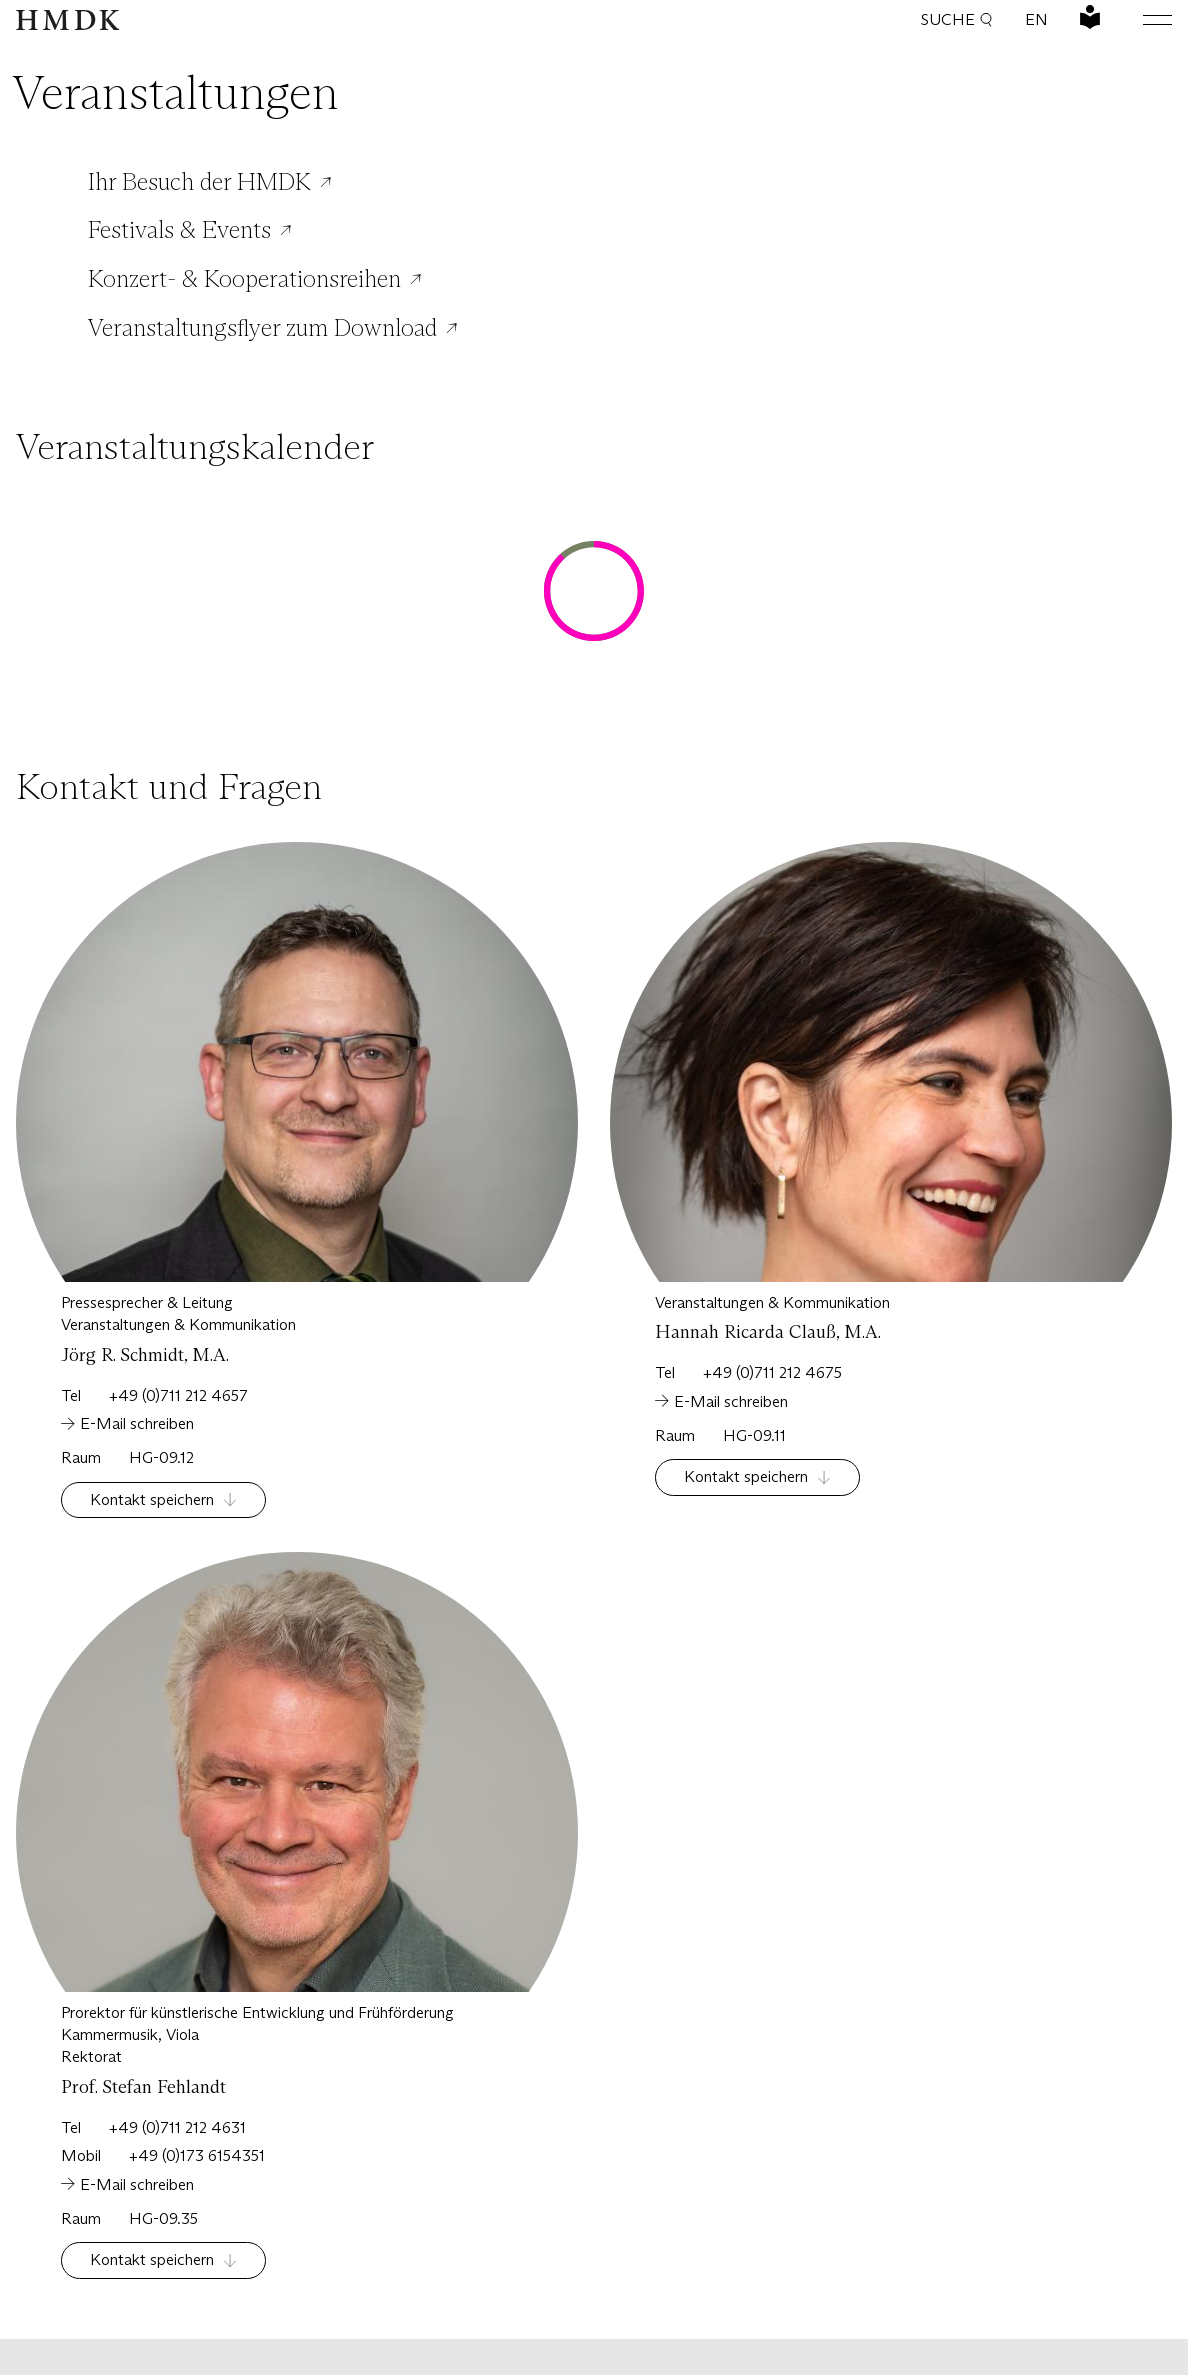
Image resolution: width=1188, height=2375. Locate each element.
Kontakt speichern (152, 1499)
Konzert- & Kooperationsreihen (244, 279)
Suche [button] (957, 19)
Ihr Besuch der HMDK (199, 182)
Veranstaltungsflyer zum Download (262, 328)
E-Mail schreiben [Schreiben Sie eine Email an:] (137, 1423)
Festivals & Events (179, 230)
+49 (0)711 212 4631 (177, 2127)
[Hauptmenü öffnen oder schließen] (1142, 20)
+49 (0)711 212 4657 (178, 1395)
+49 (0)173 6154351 (197, 2155)
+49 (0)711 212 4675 (772, 1372)
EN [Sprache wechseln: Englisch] (1036, 19)
